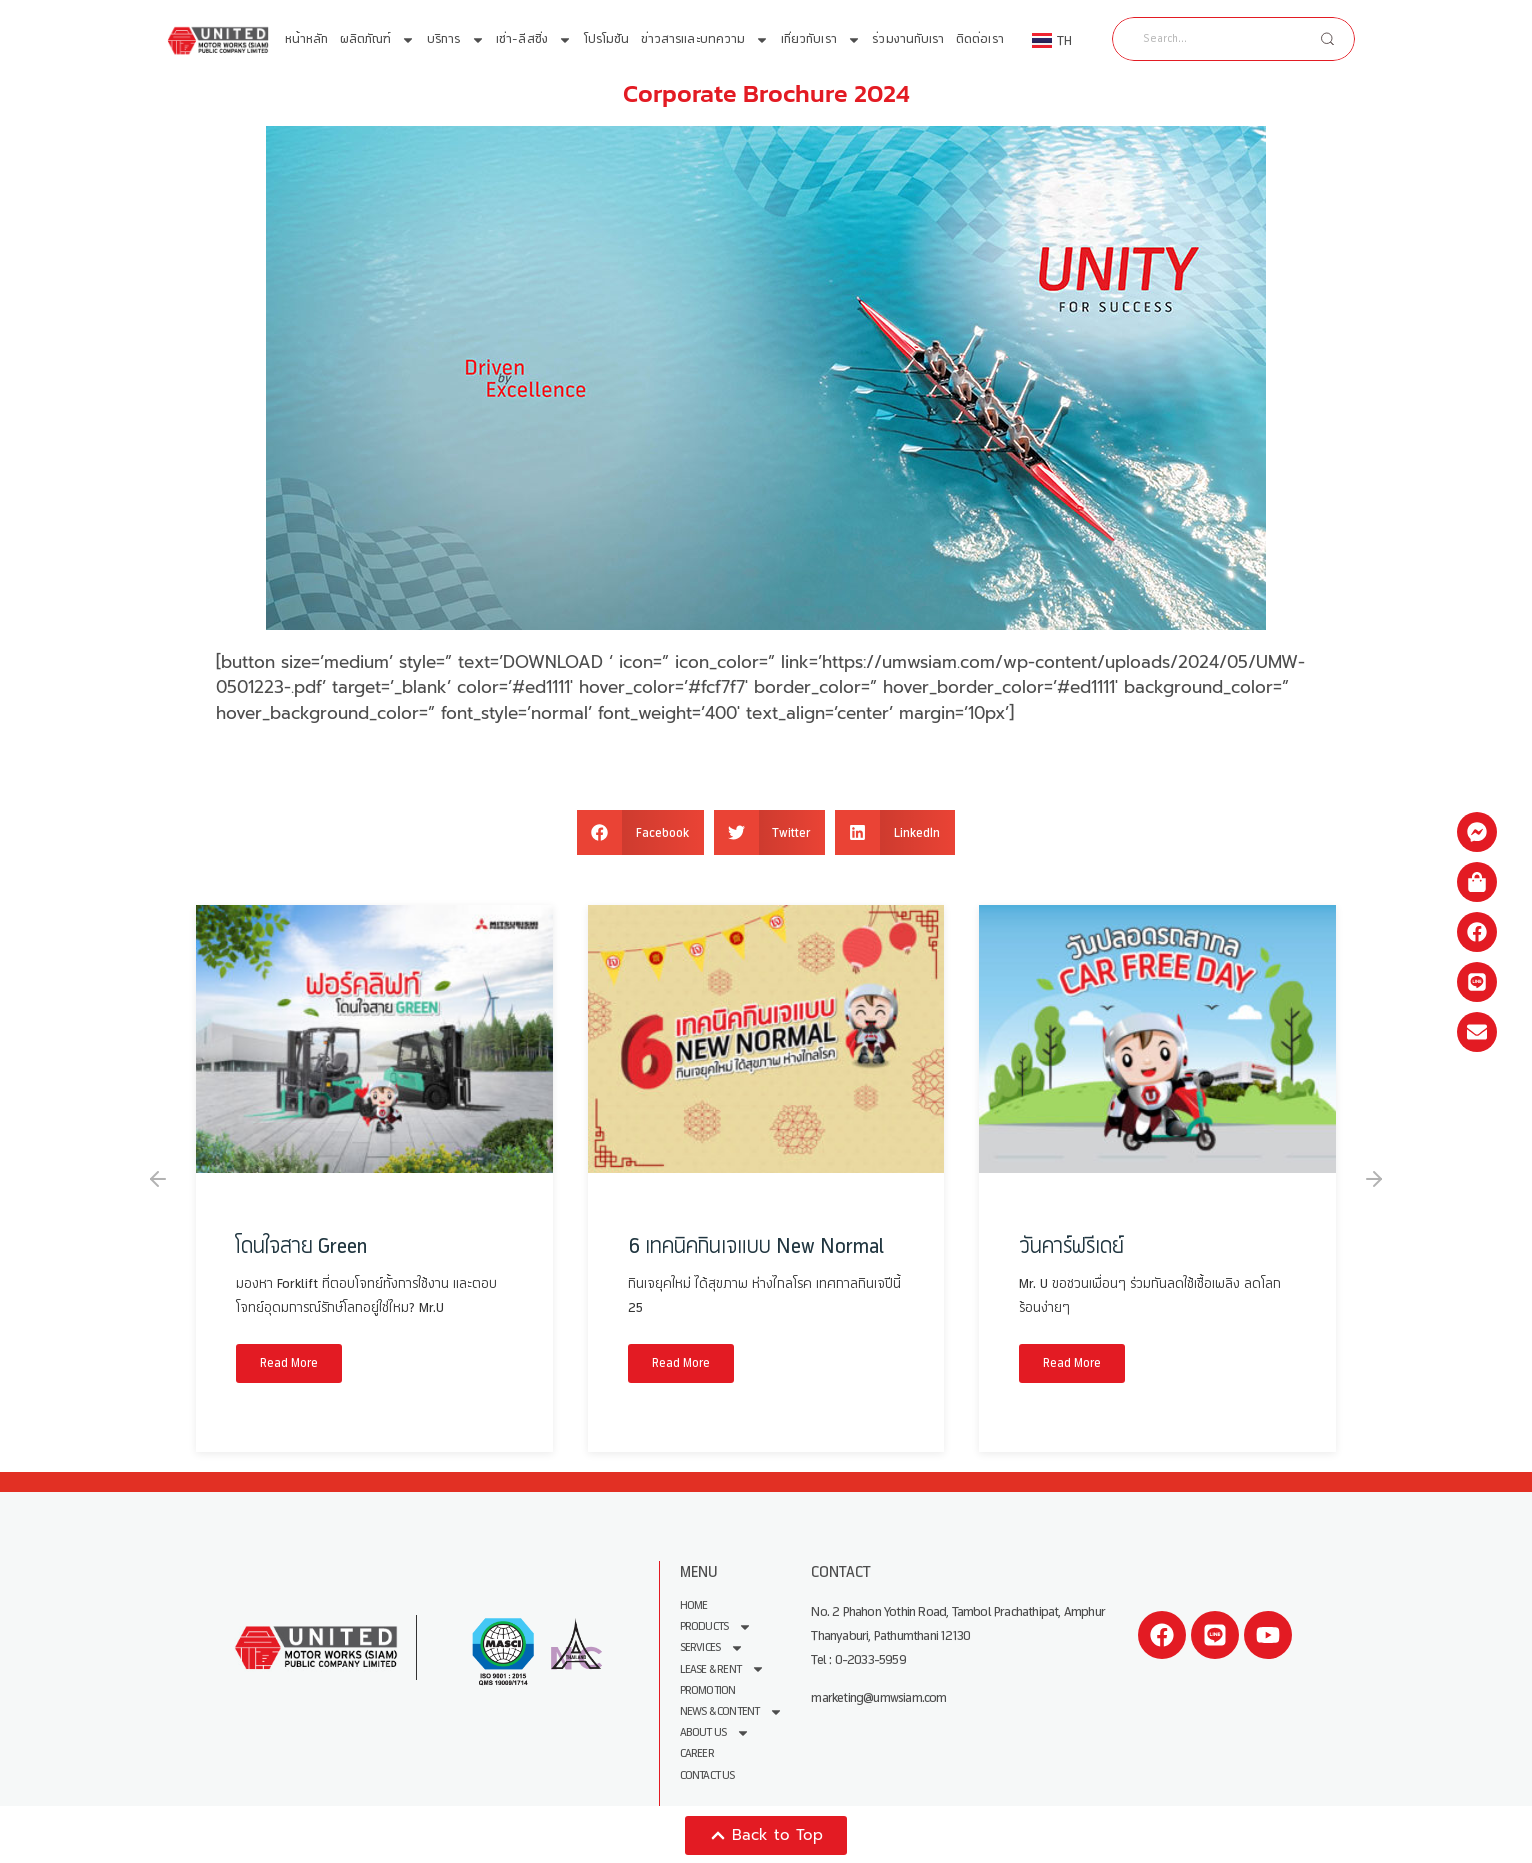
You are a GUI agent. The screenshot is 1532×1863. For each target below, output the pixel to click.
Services (712, 1647)
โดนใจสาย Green (301, 1246)
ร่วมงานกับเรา (908, 39)
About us (715, 1731)
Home (694, 1605)
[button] (640, 832)
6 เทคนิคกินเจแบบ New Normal (756, 1246)
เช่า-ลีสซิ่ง (534, 40)
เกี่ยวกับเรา (821, 40)
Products (716, 1626)
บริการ (456, 40)
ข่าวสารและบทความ (705, 40)
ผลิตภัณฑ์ (378, 40)
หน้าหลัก (307, 39)
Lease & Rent (722, 1668)
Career (697, 1752)
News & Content (732, 1710)
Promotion (708, 1689)
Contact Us (707, 1773)
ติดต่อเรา (980, 39)
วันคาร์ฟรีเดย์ (1071, 1246)
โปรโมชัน (607, 39)
